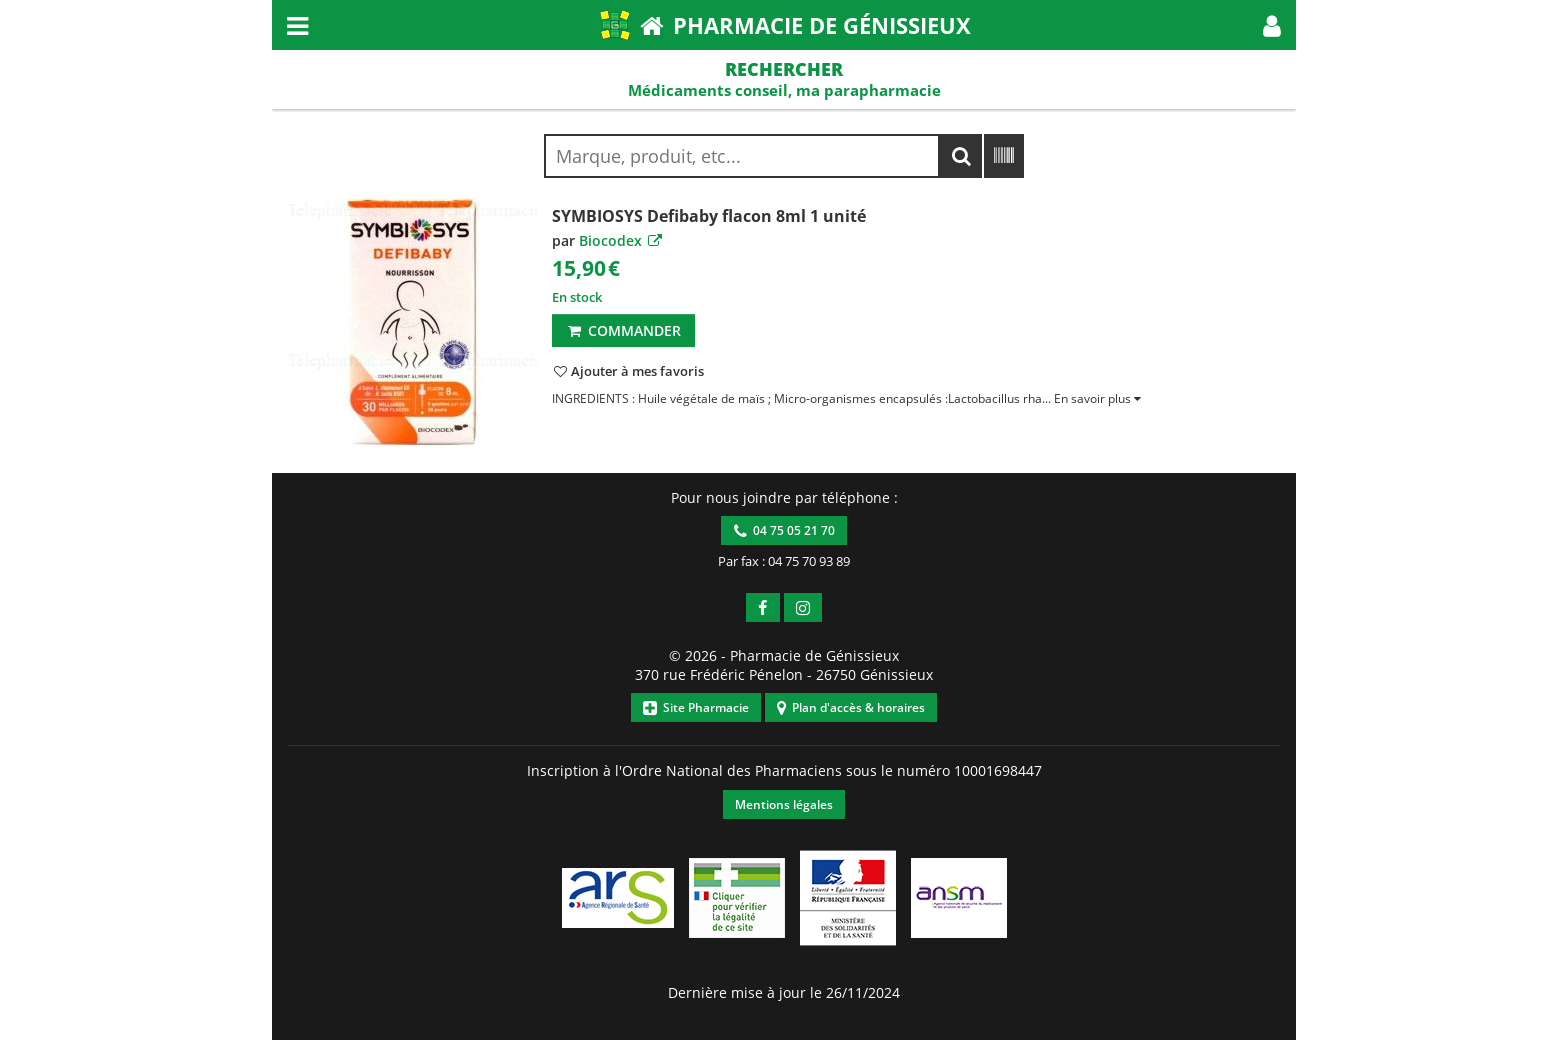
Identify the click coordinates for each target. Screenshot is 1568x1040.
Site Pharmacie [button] (696, 707)
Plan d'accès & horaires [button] (851, 707)
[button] (1272, 25)
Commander (623, 330)
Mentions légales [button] (784, 804)
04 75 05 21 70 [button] (784, 530)
